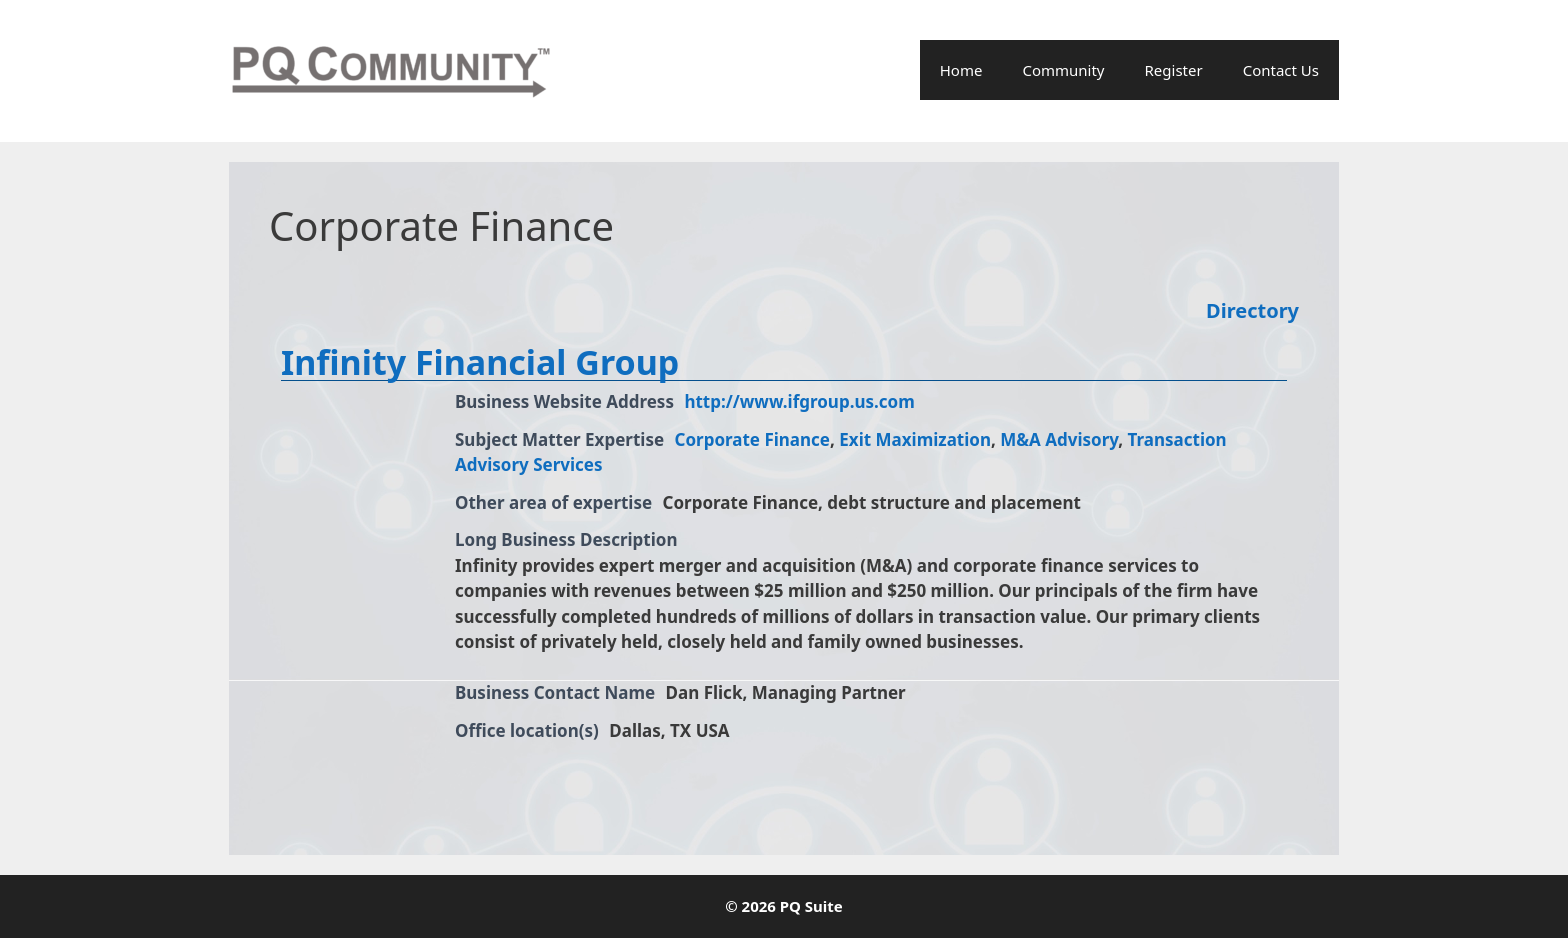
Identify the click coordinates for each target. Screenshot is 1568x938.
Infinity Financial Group (480, 362)
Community (1063, 70)
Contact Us (1281, 70)
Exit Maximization (915, 439)
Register (1174, 70)
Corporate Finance (753, 439)
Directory (1252, 310)
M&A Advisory (1059, 439)
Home (961, 70)
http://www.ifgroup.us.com (799, 401)
